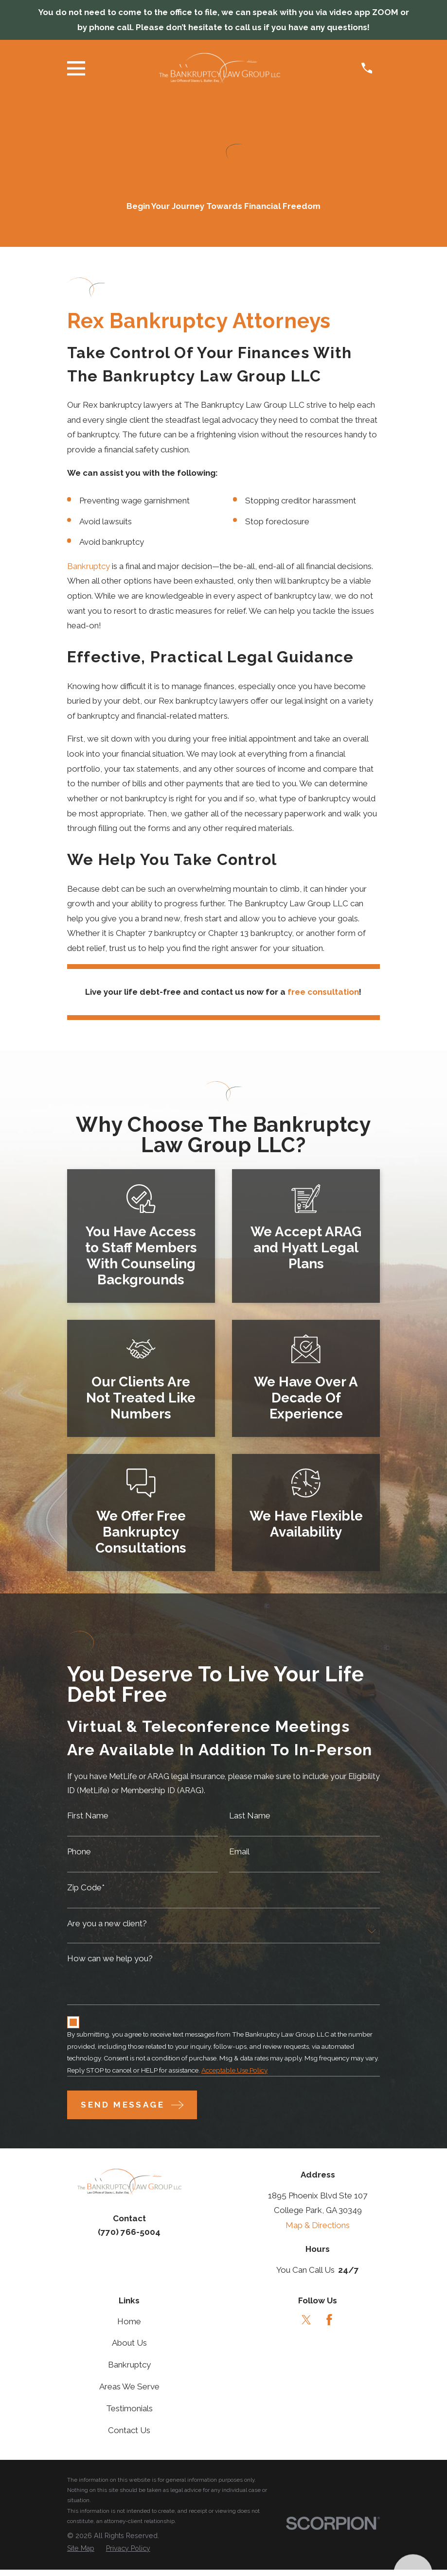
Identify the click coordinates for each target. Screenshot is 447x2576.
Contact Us (129, 2436)
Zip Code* (86, 1890)
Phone (79, 1854)
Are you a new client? (107, 1927)
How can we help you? (110, 1962)
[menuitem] (80, 2555)
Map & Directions (318, 2231)
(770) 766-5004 (129, 2238)
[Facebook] (329, 2326)
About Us (129, 2349)
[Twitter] (306, 2326)
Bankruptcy (88, 566)
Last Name (249, 1817)
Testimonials (129, 2415)
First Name (87, 1817)
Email (239, 1854)
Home (129, 2327)
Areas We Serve (129, 2393)
